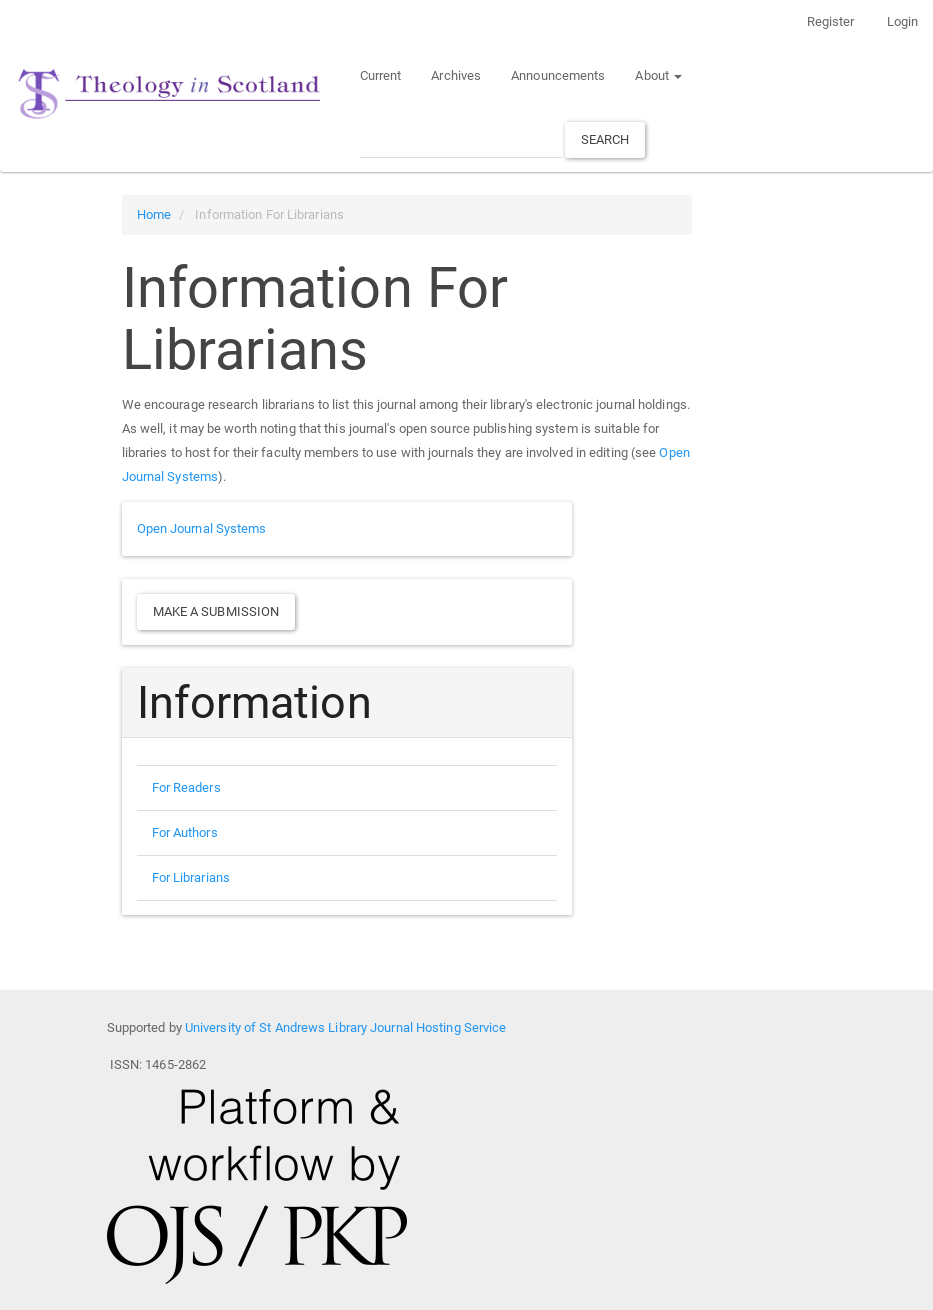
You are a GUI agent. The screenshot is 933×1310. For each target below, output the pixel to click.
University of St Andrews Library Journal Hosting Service (346, 1027)
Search (605, 139)
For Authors (185, 832)
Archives (456, 75)
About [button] (658, 75)
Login (903, 21)
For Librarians (191, 877)
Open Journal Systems (202, 528)
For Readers (186, 787)
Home (154, 214)
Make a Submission (216, 611)
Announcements (558, 75)
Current (381, 75)
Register (831, 21)
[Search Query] (461, 139)
